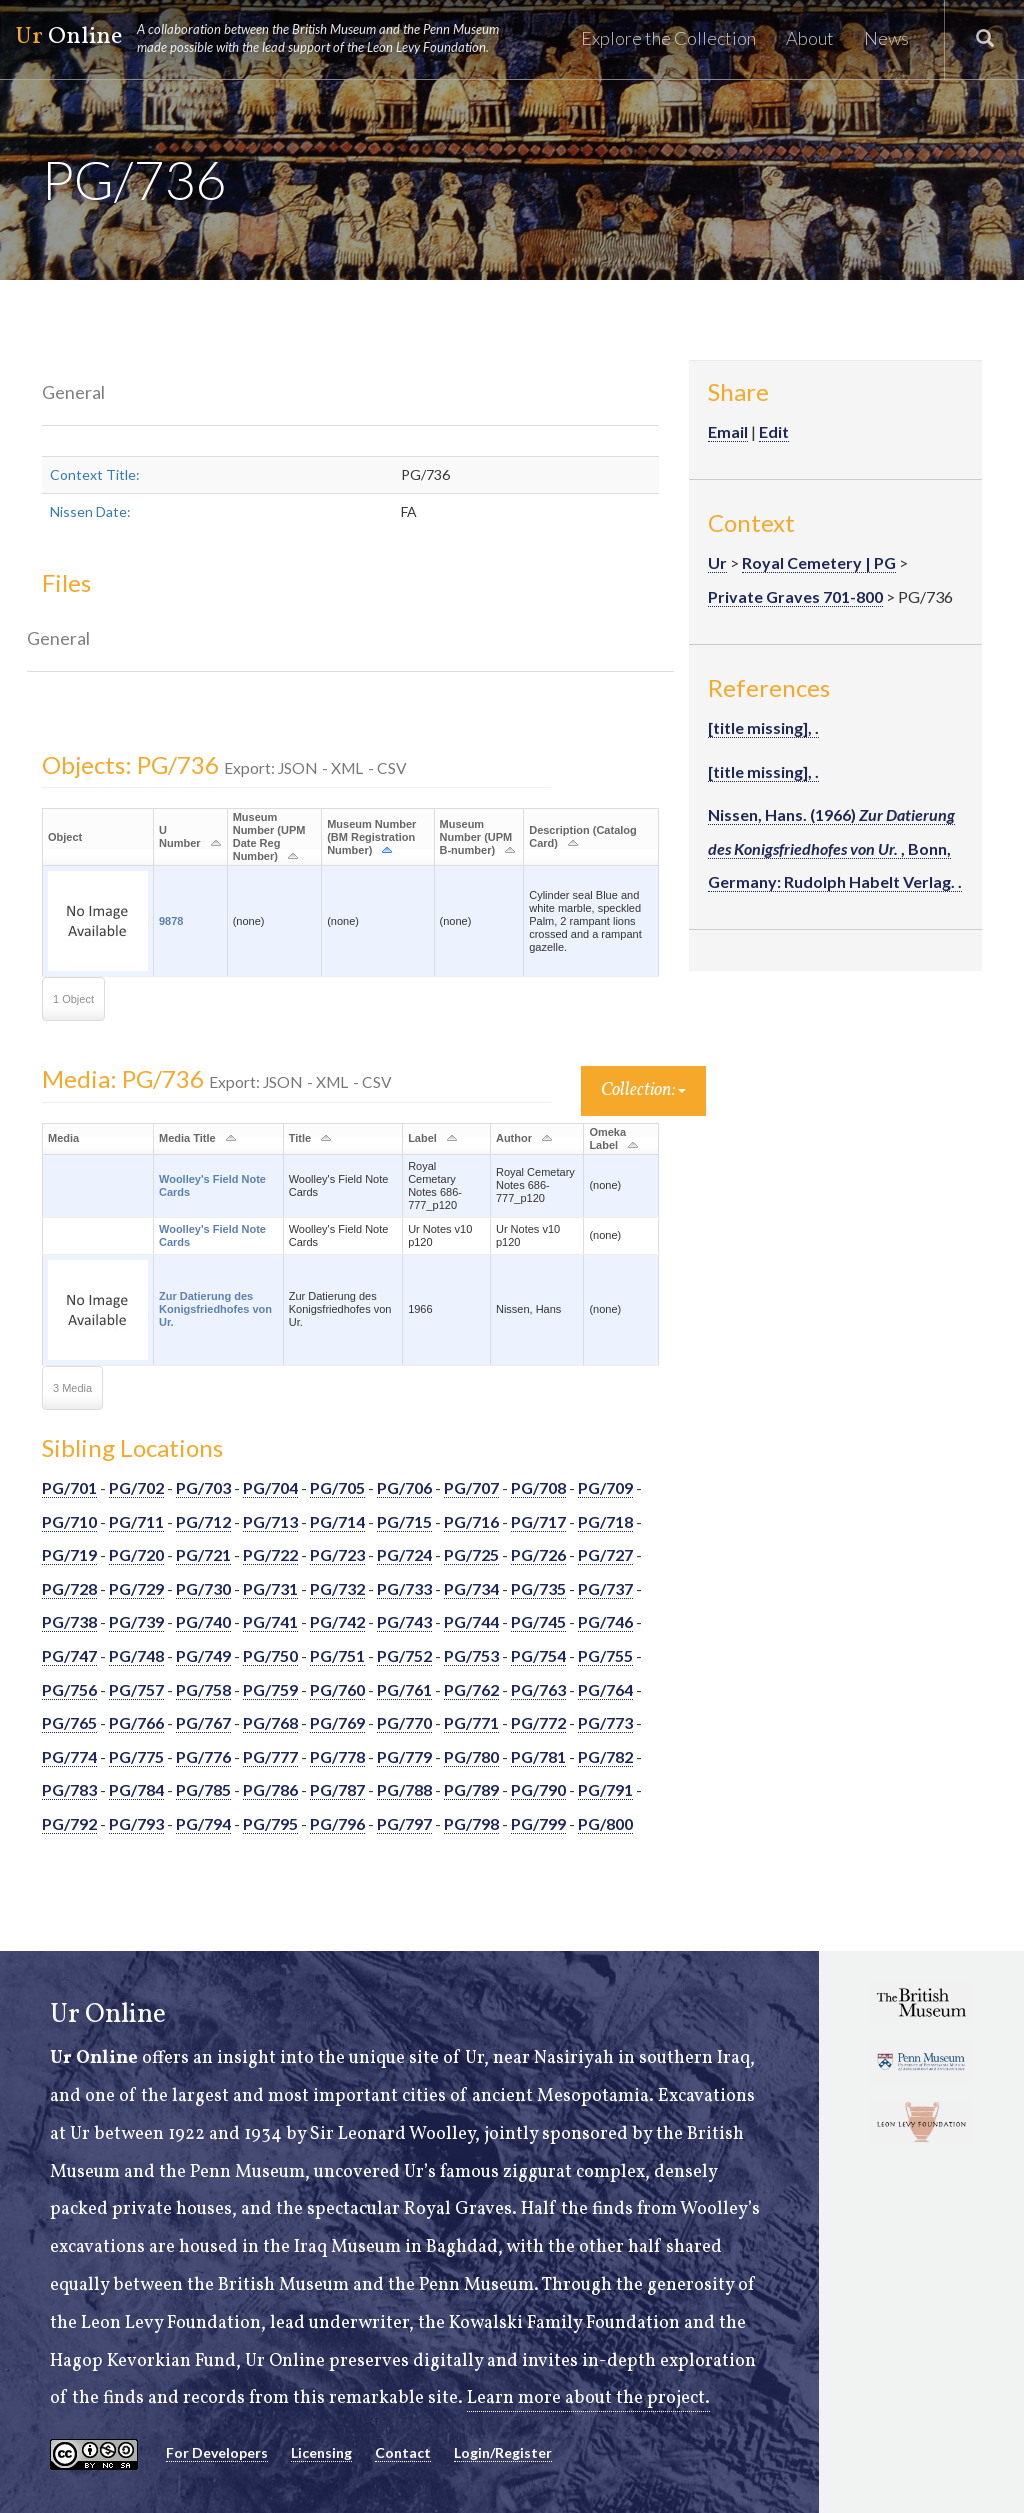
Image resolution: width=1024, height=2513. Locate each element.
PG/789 (471, 1789)
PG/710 (69, 1521)
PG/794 (203, 1823)
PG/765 (69, 1722)
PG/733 (404, 1588)
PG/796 (337, 1823)
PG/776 (203, 1756)
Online (266, 38)
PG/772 (538, 1722)
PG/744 (471, 1621)
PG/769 (337, 1722)
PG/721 (203, 1554)
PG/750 (270, 1655)
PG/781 (538, 1756)
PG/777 (270, 1756)
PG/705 (337, 1487)
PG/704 (270, 1487)
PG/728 (69, 1588)
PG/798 (471, 1823)
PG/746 (605, 1621)
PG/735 (538, 1588)
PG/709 (605, 1487)
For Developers (217, 2452)
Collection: (643, 1090)
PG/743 (404, 1621)
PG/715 (404, 1521)
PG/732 (337, 1588)
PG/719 (69, 1554)
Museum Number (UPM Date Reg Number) (269, 836)
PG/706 (404, 1487)
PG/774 (69, 1756)
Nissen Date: (90, 511)
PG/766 (136, 1722)
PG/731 (270, 1588)
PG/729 (136, 1588)
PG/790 (538, 1789)
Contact (403, 2452)
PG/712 (203, 1521)
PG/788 (404, 1789)
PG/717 (538, 1521)
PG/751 (337, 1655)
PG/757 (136, 1689)
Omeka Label (607, 1138)
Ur (717, 562)
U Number (180, 836)
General (73, 392)
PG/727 (605, 1554)
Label (422, 1138)
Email (728, 431)
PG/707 (471, 1487)
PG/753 (471, 1655)
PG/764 (605, 1689)
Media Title (187, 1138)
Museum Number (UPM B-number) (476, 837)
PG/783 (69, 1789)
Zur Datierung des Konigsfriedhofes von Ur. (215, 1309)
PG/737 (605, 1588)
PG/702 (136, 1487)
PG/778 (337, 1756)
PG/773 (605, 1722)
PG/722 (270, 1554)
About (810, 38)
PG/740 (203, 1621)
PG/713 (270, 1521)
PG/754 (538, 1655)
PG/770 (404, 1722)
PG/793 (136, 1823)
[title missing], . (763, 727)
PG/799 (538, 1823)
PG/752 (404, 1655)
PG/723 (337, 1554)
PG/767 (203, 1722)
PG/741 (270, 1621)
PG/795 (270, 1823)
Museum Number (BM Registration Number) (371, 837)
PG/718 (605, 1521)
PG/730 (203, 1588)
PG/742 (337, 1621)
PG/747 (69, 1655)
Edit (774, 431)
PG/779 (404, 1756)
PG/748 (136, 1655)
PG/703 (203, 1487)
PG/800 (605, 1823)
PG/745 (538, 1621)
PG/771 (471, 1722)
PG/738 (69, 1621)
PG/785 (203, 1789)
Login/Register (503, 2452)
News (886, 38)
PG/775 (136, 1756)
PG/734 (471, 1588)
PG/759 (270, 1689)
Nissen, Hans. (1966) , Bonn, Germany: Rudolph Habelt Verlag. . (835, 848)
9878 (171, 921)
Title (300, 1138)
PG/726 (538, 1554)
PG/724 (404, 1554)
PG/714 (337, 1521)
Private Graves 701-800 (795, 596)
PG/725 (471, 1554)
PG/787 (337, 1789)
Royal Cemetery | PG (819, 562)
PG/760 (337, 1689)
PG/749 (203, 1655)
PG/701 (69, 1487)
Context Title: (95, 474)
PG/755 (605, 1655)
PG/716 (471, 1521)
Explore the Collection (668, 38)
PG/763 (538, 1689)
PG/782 (605, 1756)
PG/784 (136, 1789)
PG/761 (404, 1689)
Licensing (321, 2452)
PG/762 (471, 1689)
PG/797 (404, 1823)
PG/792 (69, 1823)
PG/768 (270, 1722)
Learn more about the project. (588, 2398)
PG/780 (471, 1756)
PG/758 (203, 1689)
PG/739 (136, 1621)
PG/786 (270, 1789)
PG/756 (69, 1689)
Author (514, 1138)
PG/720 (136, 1554)
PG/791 (605, 1789)
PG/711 (136, 1521)
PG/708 (538, 1487)
